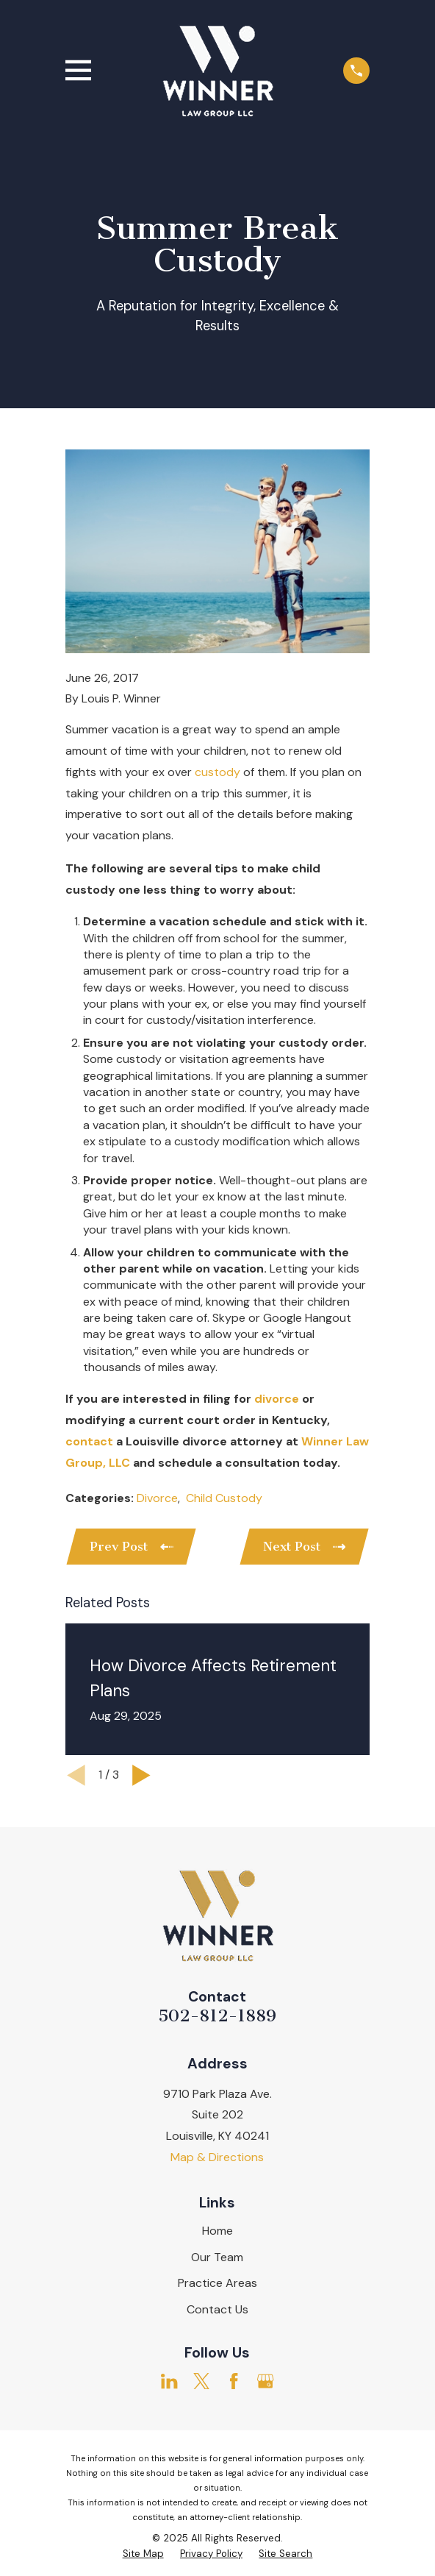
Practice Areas (217, 2283)
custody (217, 772)
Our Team (217, 2257)
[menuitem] (143, 2554)
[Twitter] (201, 2381)
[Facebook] (234, 2381)
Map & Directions (217, 2157)
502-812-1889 (217, 2016)
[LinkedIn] (169, 2381)
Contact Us (217, 2309)
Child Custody (224, 1498)
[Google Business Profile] (265, 2381)
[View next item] (141, 1775)
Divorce (157, 1498)
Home (217, 2230)
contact (89, 1441)
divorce (276, 1398)
